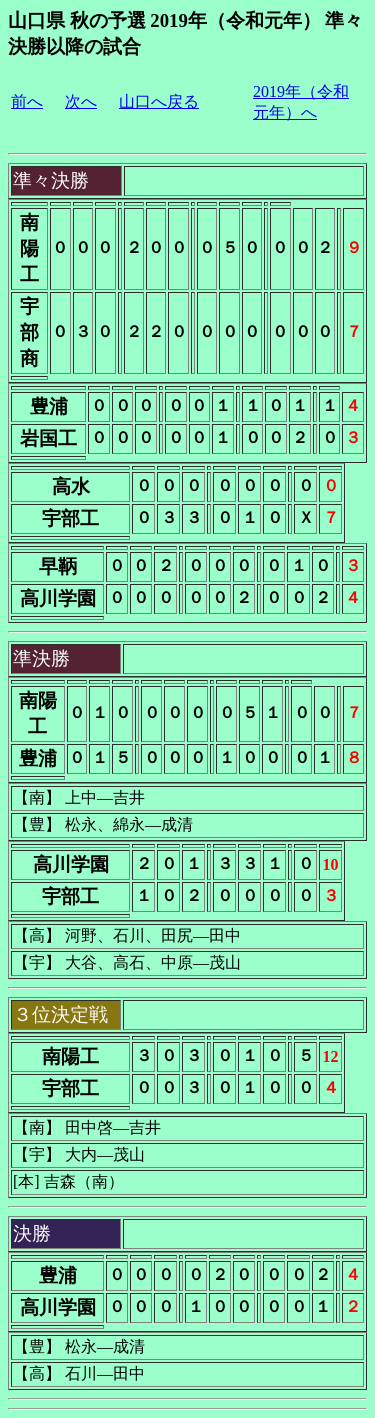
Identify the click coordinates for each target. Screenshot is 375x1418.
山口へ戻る (159, 101)
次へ (81, 101)
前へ (27, 101)
